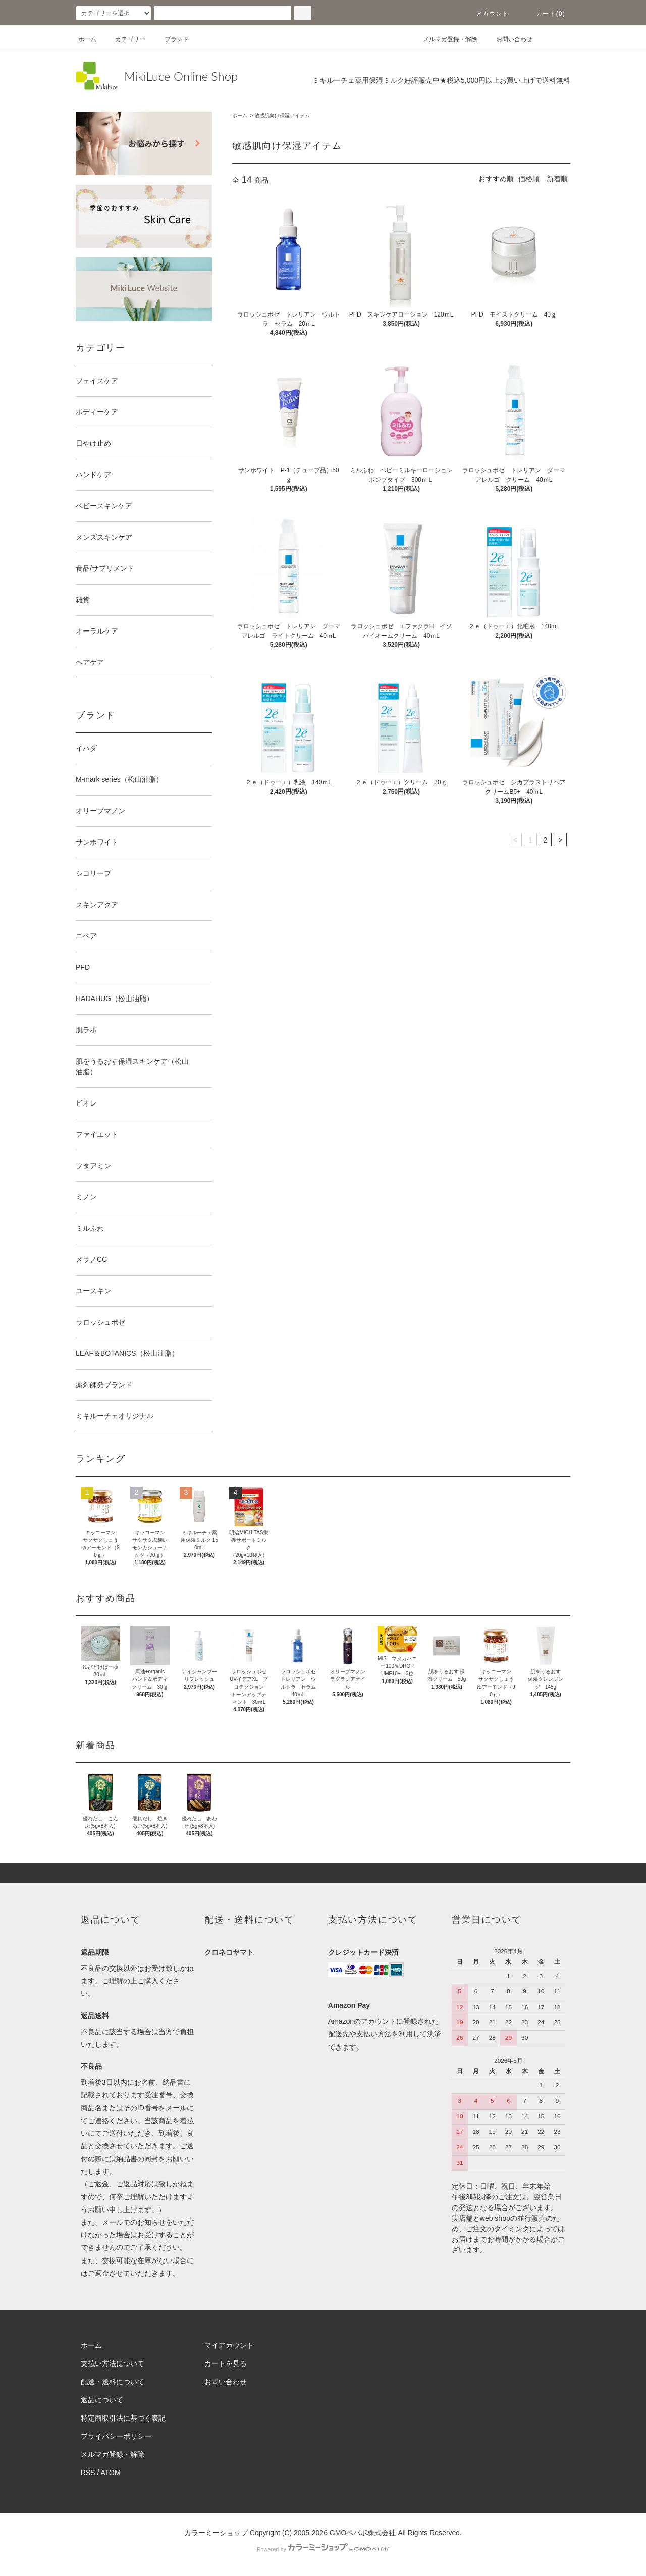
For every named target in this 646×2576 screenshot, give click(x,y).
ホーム (87, 39)
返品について (102, 2400)
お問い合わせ (508, 39)
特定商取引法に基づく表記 (123, 2418)
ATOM (111, 2472)
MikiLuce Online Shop (181, 76)
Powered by (323, 2549)
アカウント (486, 13)
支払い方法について (112, 2363)
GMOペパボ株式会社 (363, 2533)
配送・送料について (112, 2382)
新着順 (557, 179)
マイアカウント (229, 2345)
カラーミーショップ (216, 2533)
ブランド (170, 39)
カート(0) (544, 13)
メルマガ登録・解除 (444, 39)
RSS (88, 2472)
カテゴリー (124, 39)
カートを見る (225, 2363)
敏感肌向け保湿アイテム (282, 115)
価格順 (529, 179)
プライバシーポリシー (116, 2436)
